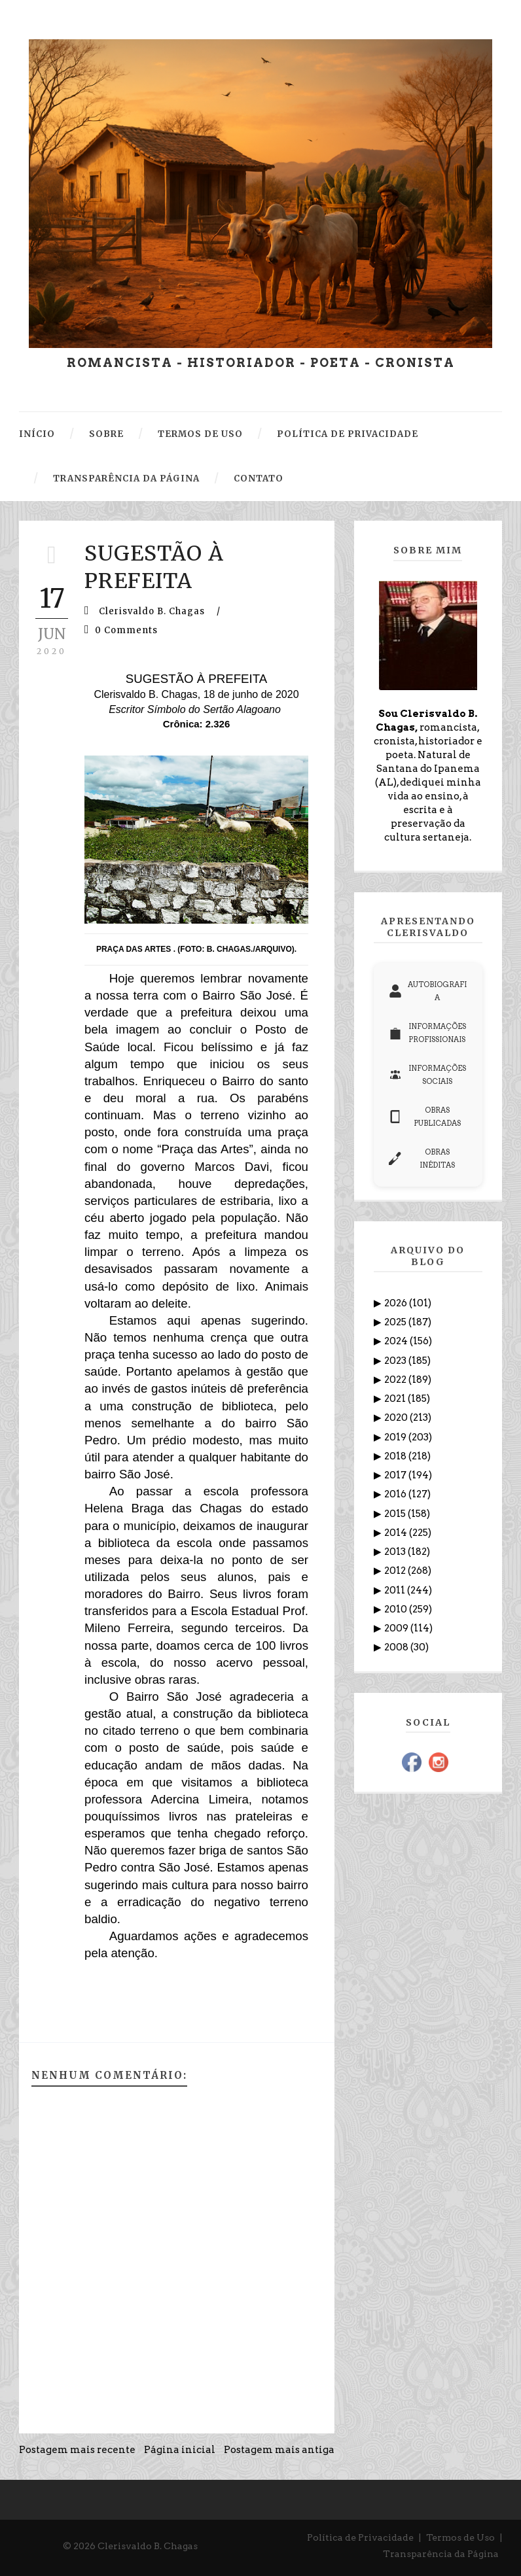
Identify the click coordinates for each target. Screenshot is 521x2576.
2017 (396, 1475)
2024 (397, 1341)
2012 (396, 1570)
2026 (396, 1303)
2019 (396, 1437)
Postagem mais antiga (279, 2450)
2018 (396, 1456)
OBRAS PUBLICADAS (425, 1116)
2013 (396, 1552)
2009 (397, 1628)
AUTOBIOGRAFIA (428, 991)
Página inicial (179, 2450)
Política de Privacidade (360, 2537)
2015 (396, 1514)
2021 (396, 1398)
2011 (395, 1590)
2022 (396, 1379)
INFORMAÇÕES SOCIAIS (427, 1075)
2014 (396, 1533)
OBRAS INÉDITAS (422, 1158)
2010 (396, 1609)
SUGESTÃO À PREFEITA (154, 567)
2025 (396, 1322)
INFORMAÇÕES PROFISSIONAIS (427, 1033)
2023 (396, 1360)
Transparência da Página (441, 2554)
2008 (397, 1647)
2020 (397, 1417)
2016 (396, 1494)
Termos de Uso (460, 2537)
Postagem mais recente (77, 2450)
